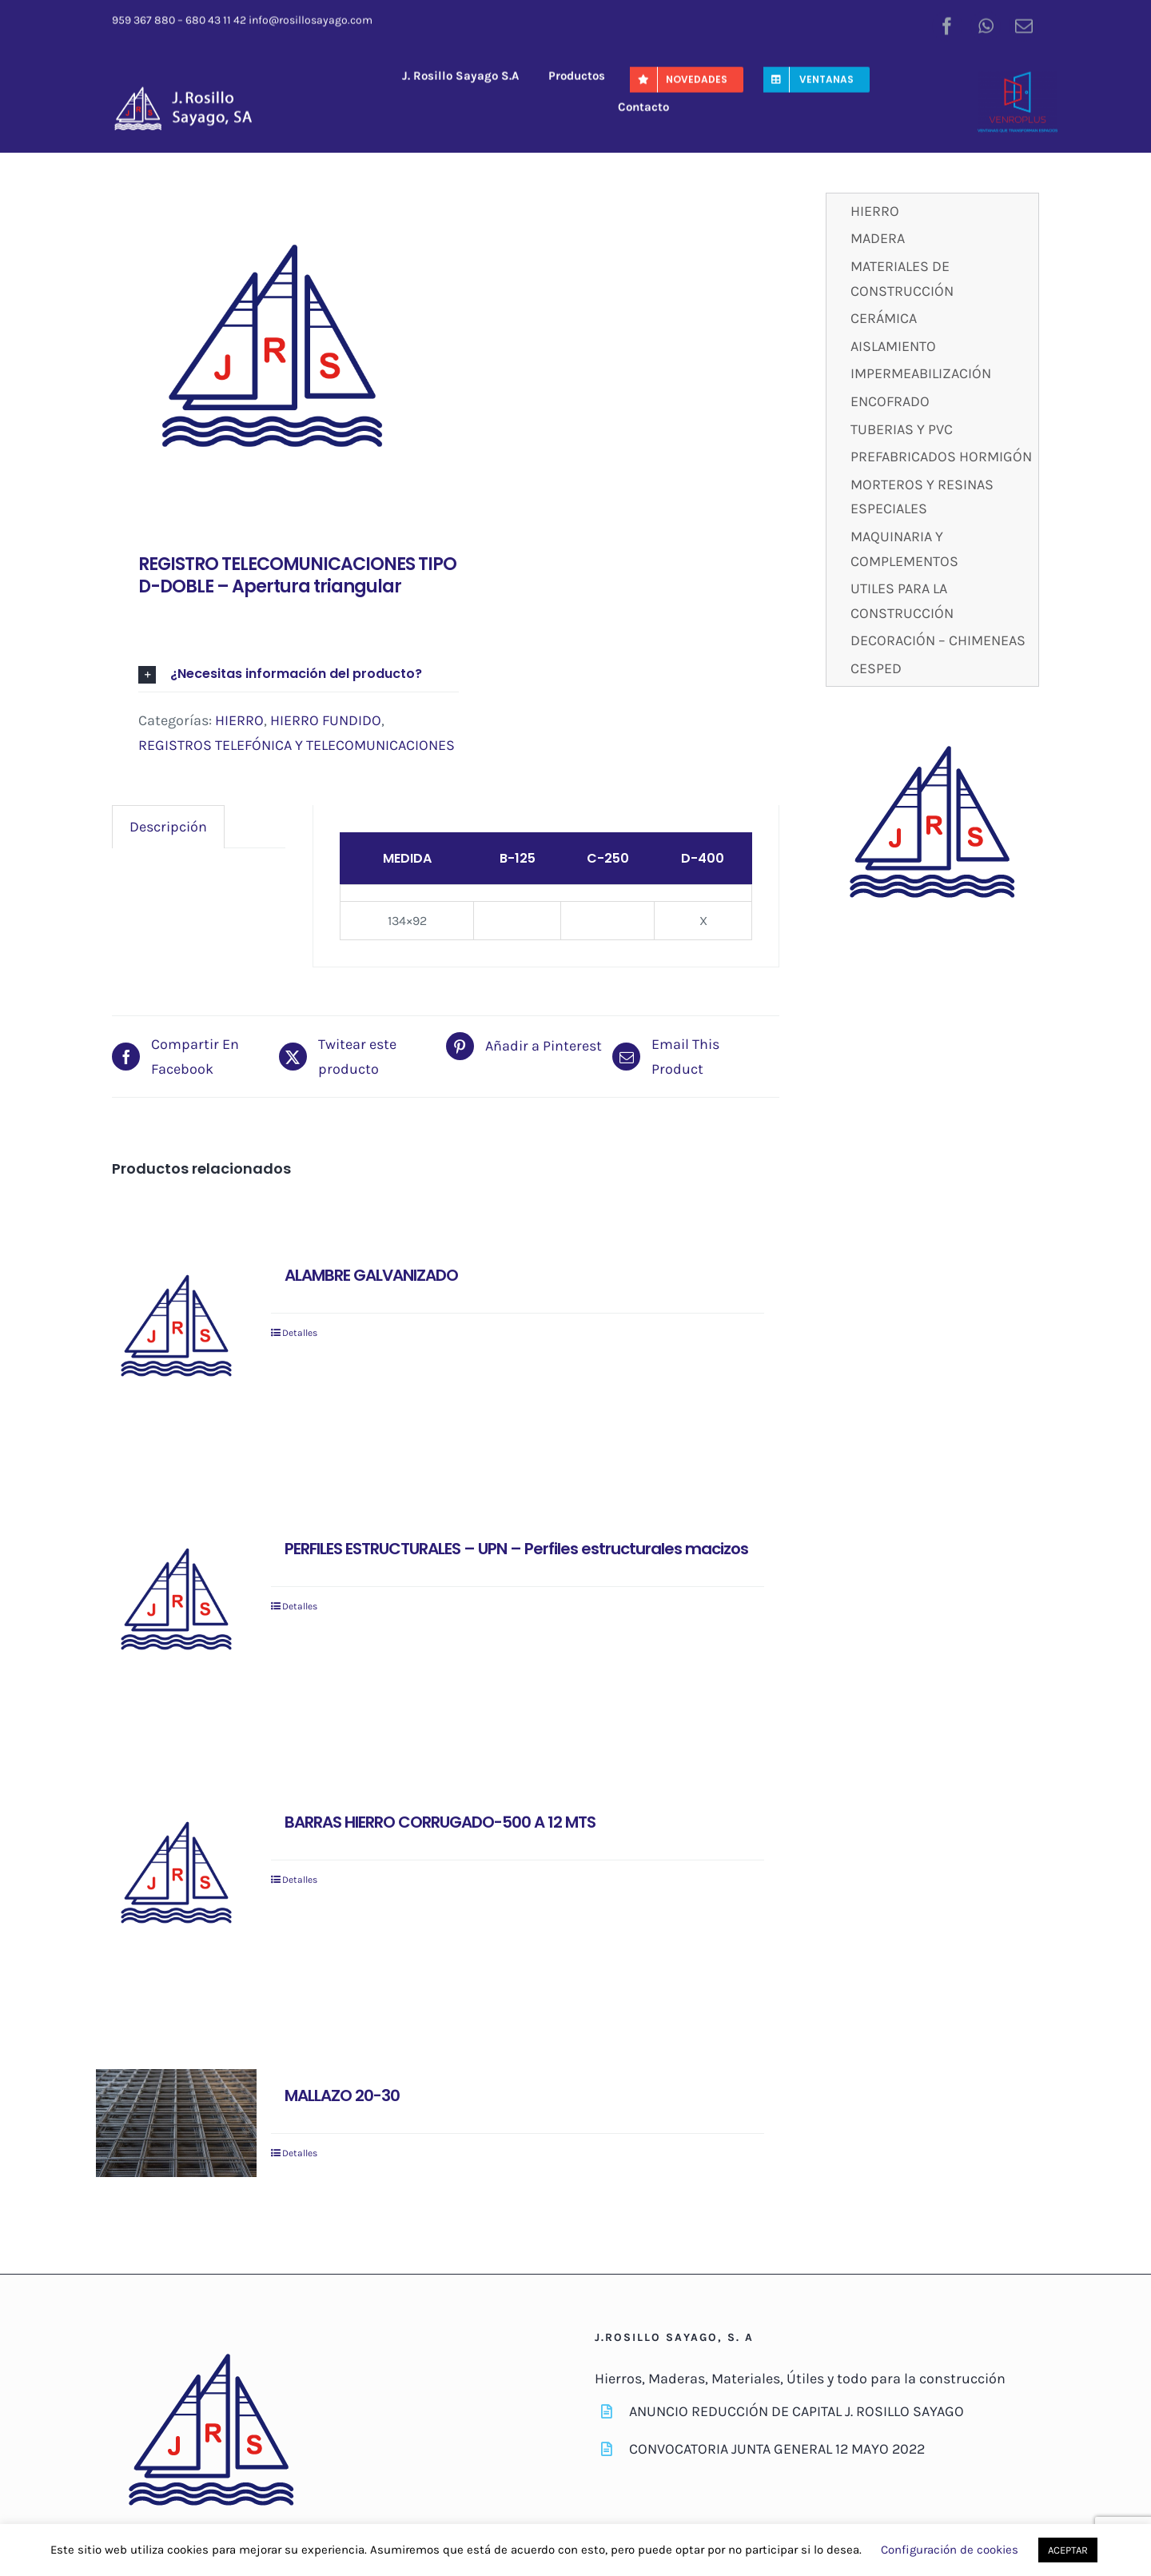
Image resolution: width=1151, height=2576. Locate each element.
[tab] (168, 826)
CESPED (876, 668)
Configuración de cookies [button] (949, 2549)
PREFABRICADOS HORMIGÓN (941, 456)
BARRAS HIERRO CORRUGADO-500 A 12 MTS (440, 1822)
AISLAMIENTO (893, 346)
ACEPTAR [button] (1068, 2550)
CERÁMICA (883, 318)
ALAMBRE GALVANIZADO (371, 1275)
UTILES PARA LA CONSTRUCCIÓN (902, 601)
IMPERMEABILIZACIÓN (920, 373)
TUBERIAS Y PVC (901, 429)
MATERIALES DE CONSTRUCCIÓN (902, 278)
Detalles (299, 1332)
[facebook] (947, 24)
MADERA (877, 238)
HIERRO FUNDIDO (325, 720)
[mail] (1024, 24)
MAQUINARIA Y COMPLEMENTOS (904, 549)
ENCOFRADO (890, 401)
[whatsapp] (985, 24)
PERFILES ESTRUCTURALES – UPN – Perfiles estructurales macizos (516, 1548)
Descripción (168, 826)
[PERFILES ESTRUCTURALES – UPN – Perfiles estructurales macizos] (176, 1602)
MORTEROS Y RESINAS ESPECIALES (922, 497)
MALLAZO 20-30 (342, 2095)
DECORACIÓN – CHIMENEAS (938, 640)
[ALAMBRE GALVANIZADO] (176, 1329)
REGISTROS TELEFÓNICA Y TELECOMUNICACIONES (296, 745)
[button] (298, 674)
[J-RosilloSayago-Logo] (191, 89)
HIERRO (239, 720)
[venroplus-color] (1017, 77)
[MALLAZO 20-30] (176, 2122)
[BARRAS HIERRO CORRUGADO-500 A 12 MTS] (176, 1876)
